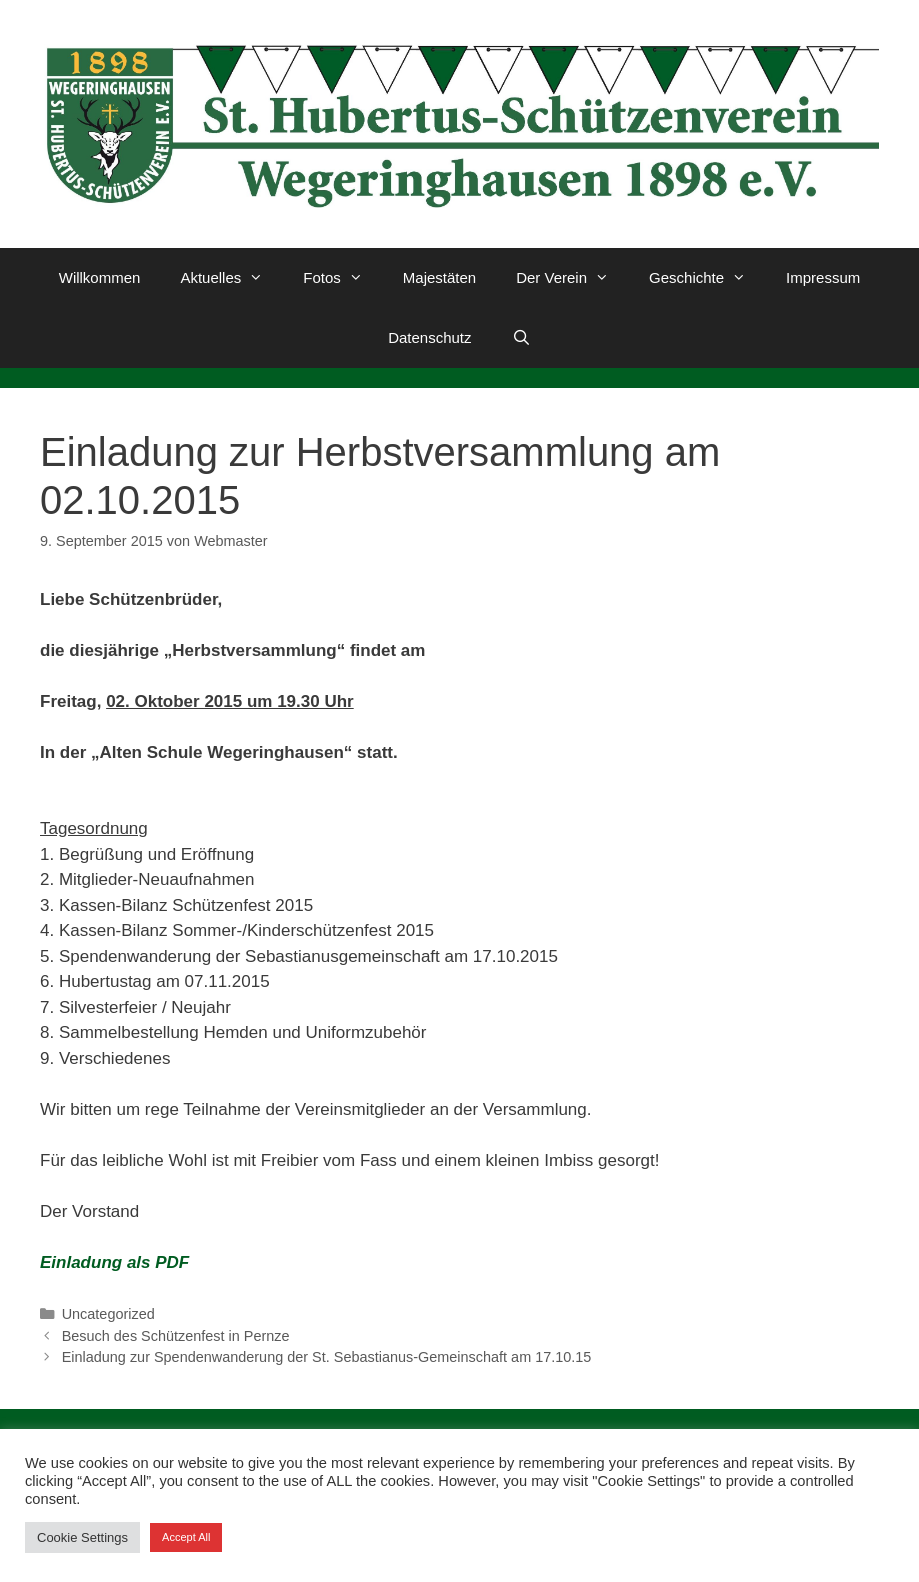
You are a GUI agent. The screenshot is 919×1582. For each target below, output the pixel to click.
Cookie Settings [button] (82, 1537)
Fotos (343, 278)
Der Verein (572, 278)
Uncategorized (108, 1314)
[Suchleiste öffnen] (521, 338)
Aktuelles (231, 278)
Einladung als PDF (114, 1262)
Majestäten (439, 277)
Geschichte (707, 278)
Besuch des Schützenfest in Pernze (176, 1336)
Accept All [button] (186, 1537)
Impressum (823, 277)
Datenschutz (429, 337)
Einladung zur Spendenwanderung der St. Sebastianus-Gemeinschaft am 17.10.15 (327, 1357)
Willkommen (100, 277)
